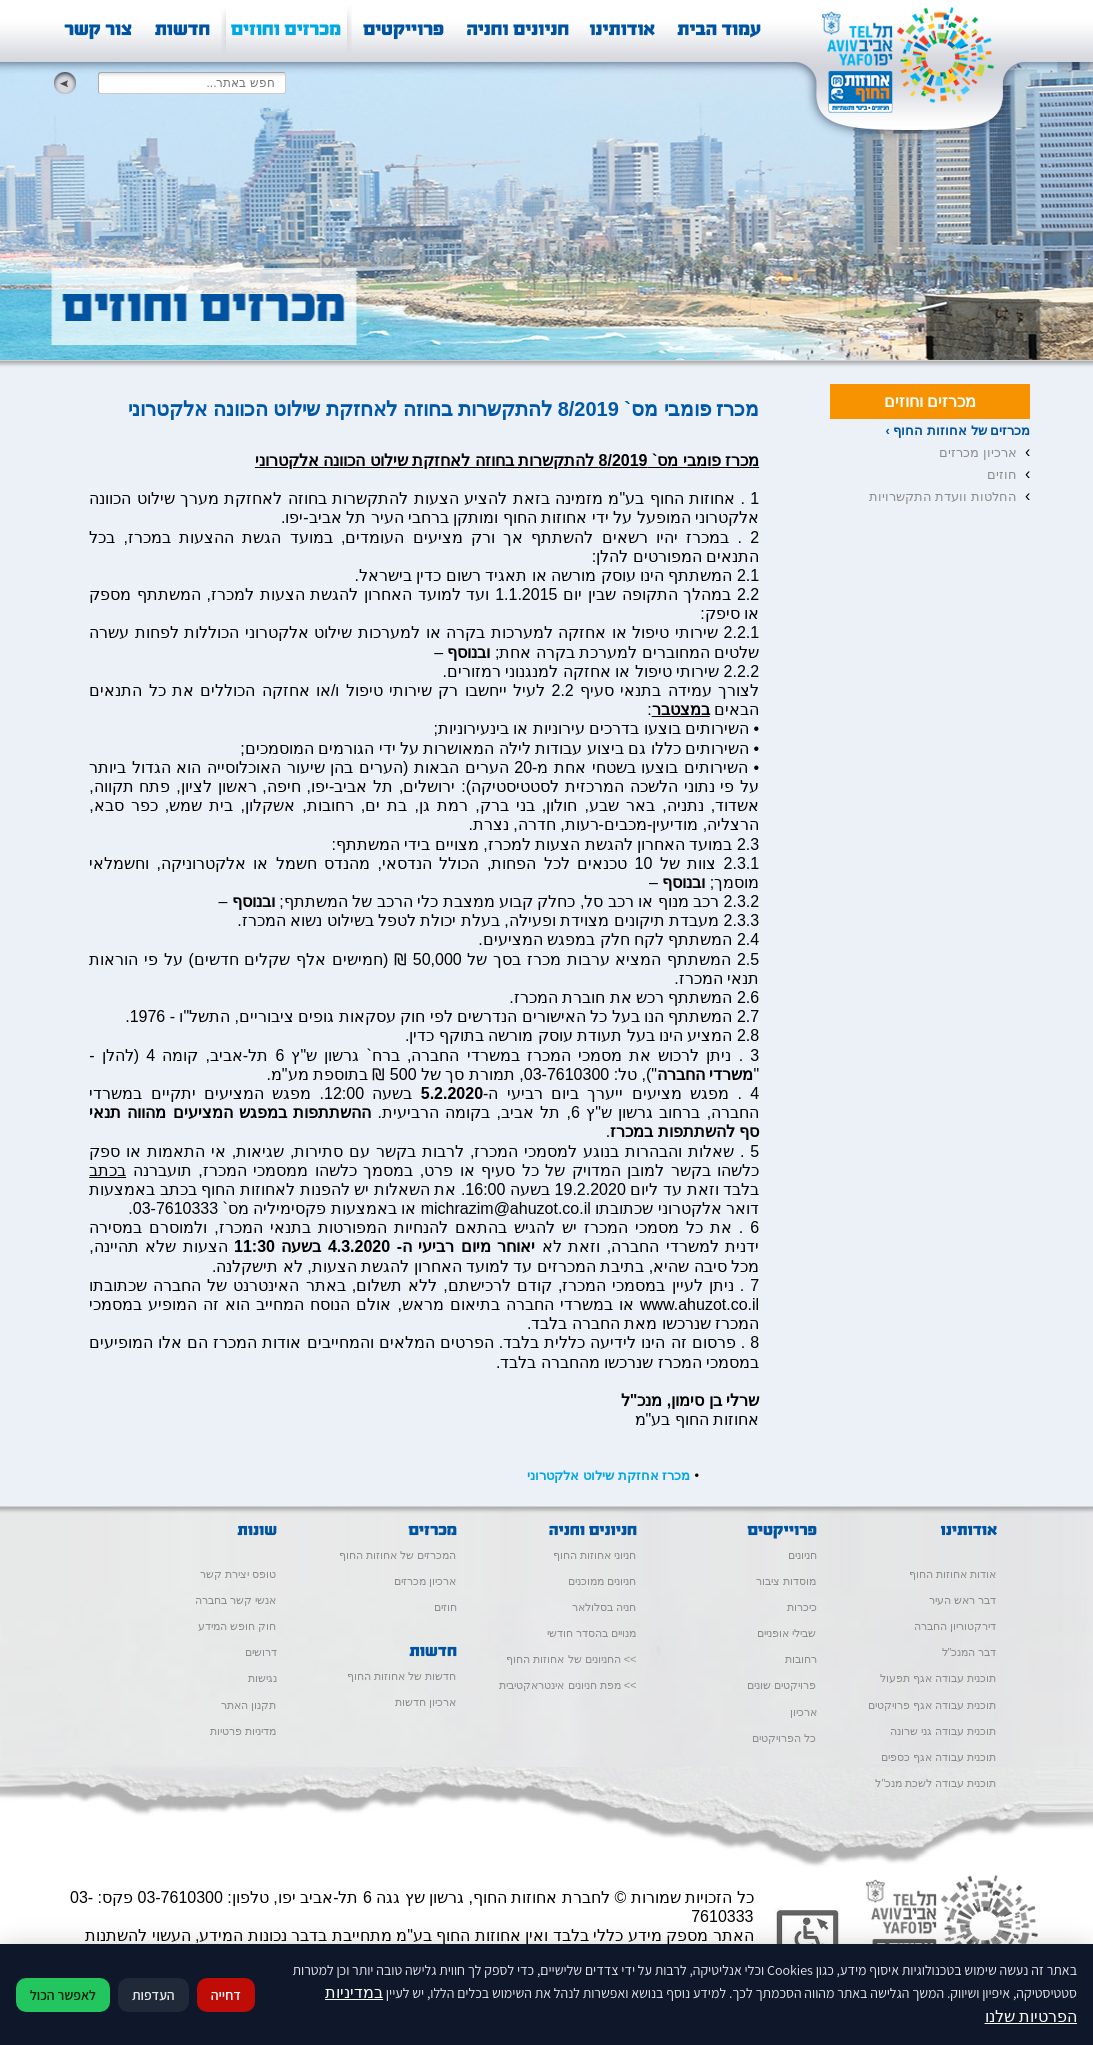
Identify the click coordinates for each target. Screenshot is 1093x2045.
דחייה (226, 1995)
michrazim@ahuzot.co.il (506, 1208)
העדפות (153, 1995)
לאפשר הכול (63, 1995)
